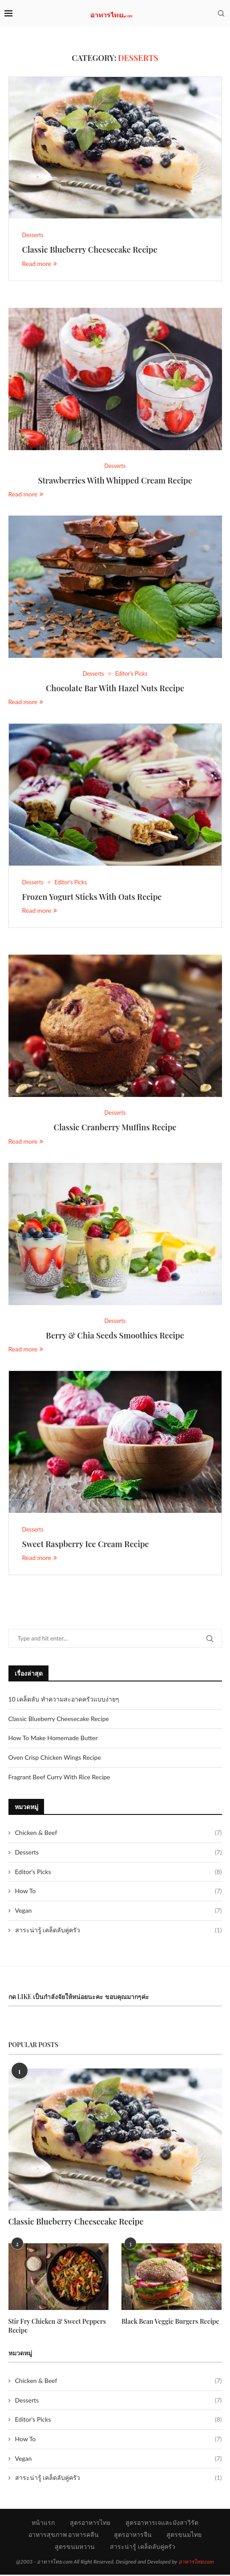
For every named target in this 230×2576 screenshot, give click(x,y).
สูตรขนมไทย (184, 2536)
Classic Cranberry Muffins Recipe (115, 1128)
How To (118, 1892)
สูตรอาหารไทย (90, 2524)
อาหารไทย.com (196, 2563)
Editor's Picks (118, 1873)
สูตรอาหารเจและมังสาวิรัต (161, 2524)
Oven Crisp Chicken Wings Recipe (54, 1759)
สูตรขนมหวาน (75, 2548)
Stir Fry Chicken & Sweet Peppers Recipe (56, 2327)
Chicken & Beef (118, 1834)
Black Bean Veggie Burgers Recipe (169, 2323)
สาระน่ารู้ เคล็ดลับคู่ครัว (118, 1931)
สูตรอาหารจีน (133, 2536)
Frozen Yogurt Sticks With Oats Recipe (92, 897)
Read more (39, 263)
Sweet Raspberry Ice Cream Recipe (85, 1545)
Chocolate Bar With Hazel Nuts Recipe (115, 689)
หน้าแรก (43, 2524)
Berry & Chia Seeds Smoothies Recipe (115, 1336)
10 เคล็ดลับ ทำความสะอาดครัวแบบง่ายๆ (63, 1701)
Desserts (118, 1854)
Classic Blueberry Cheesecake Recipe (89, 250)
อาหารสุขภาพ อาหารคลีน (63, 2536)
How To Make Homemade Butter (53, 1739)
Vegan (118, 1912)
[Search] (221, 13)
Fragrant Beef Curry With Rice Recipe (59, 1778)
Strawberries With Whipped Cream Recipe (115, 481)
